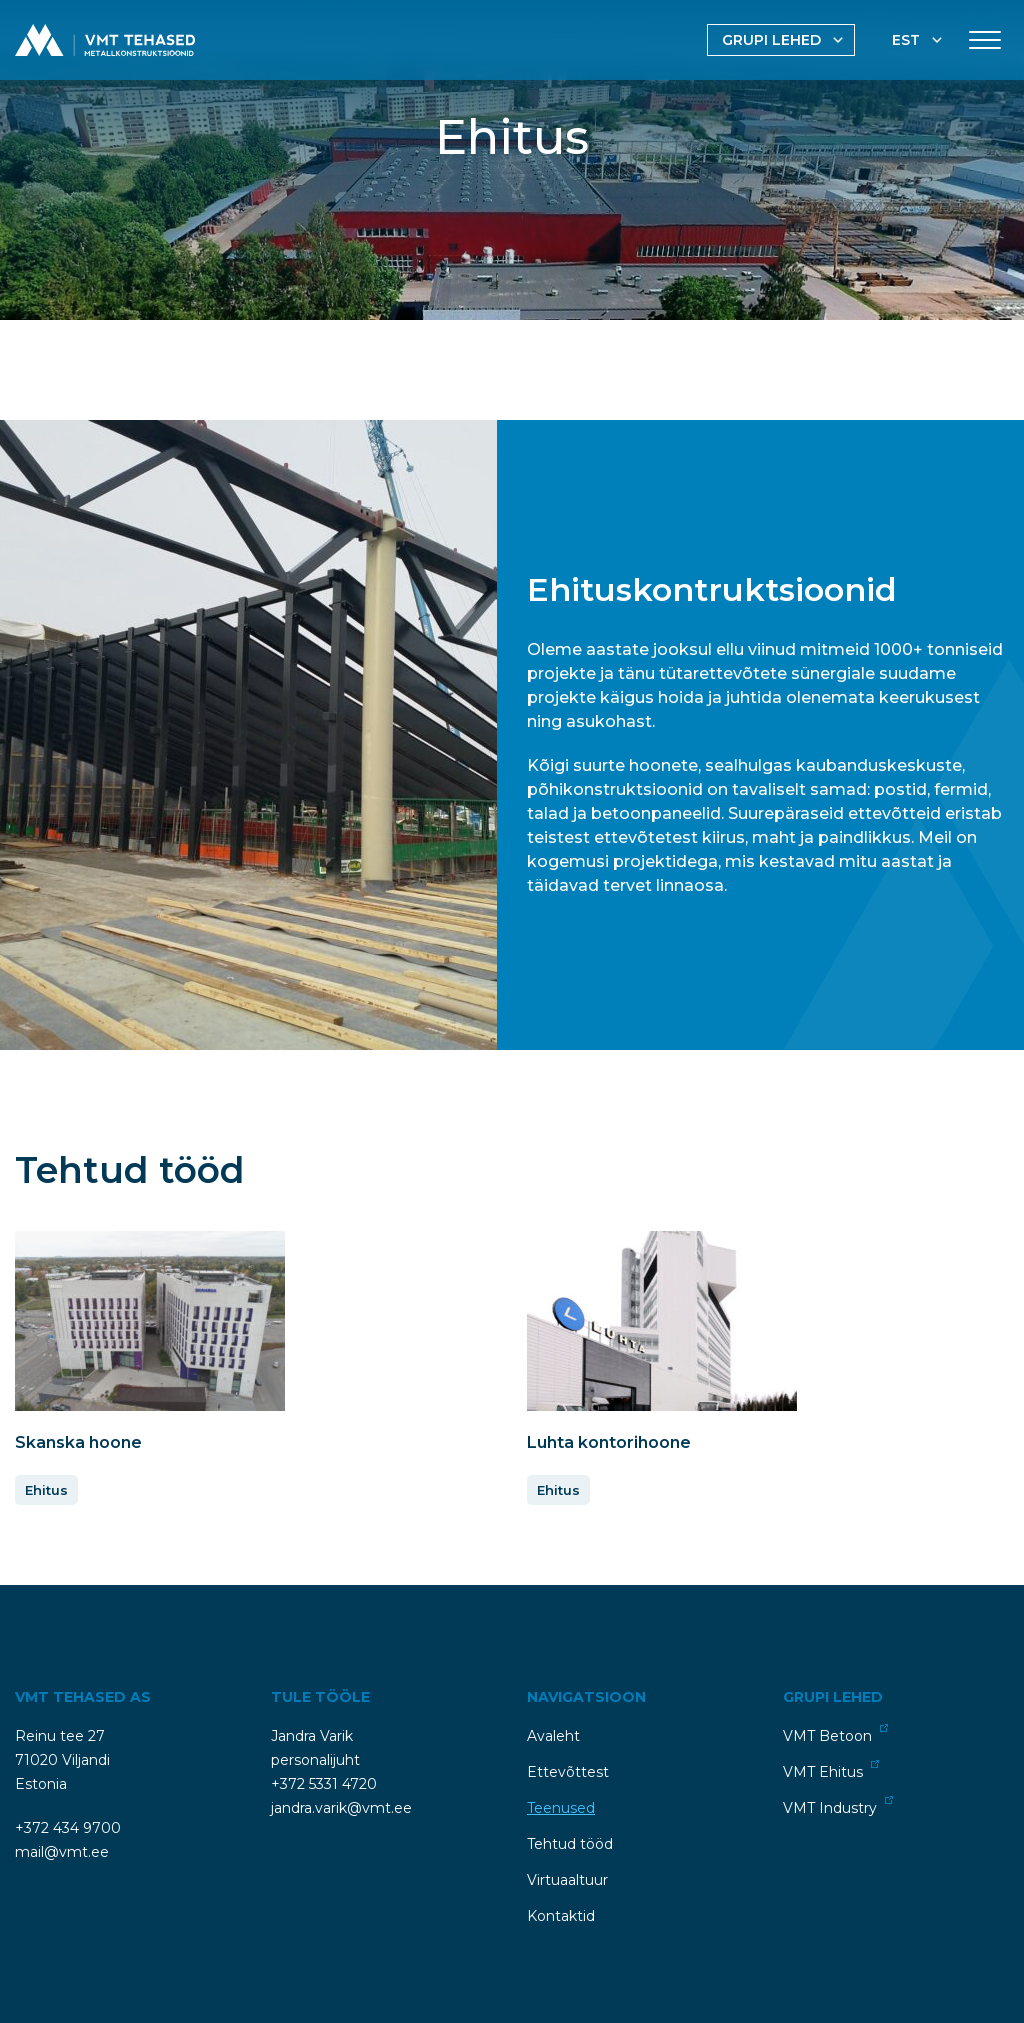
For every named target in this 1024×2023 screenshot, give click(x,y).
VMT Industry (838, 1801)
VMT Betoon (835, 1729)
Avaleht (553, 1731)
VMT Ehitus (831, 1765)
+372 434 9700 (68, 1823)
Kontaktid (561, 1911)
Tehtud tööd (570, 1839)
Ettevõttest (568, 1767)
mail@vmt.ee (62, 1847)
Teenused (561, 1803)
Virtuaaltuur (567, 1875)
